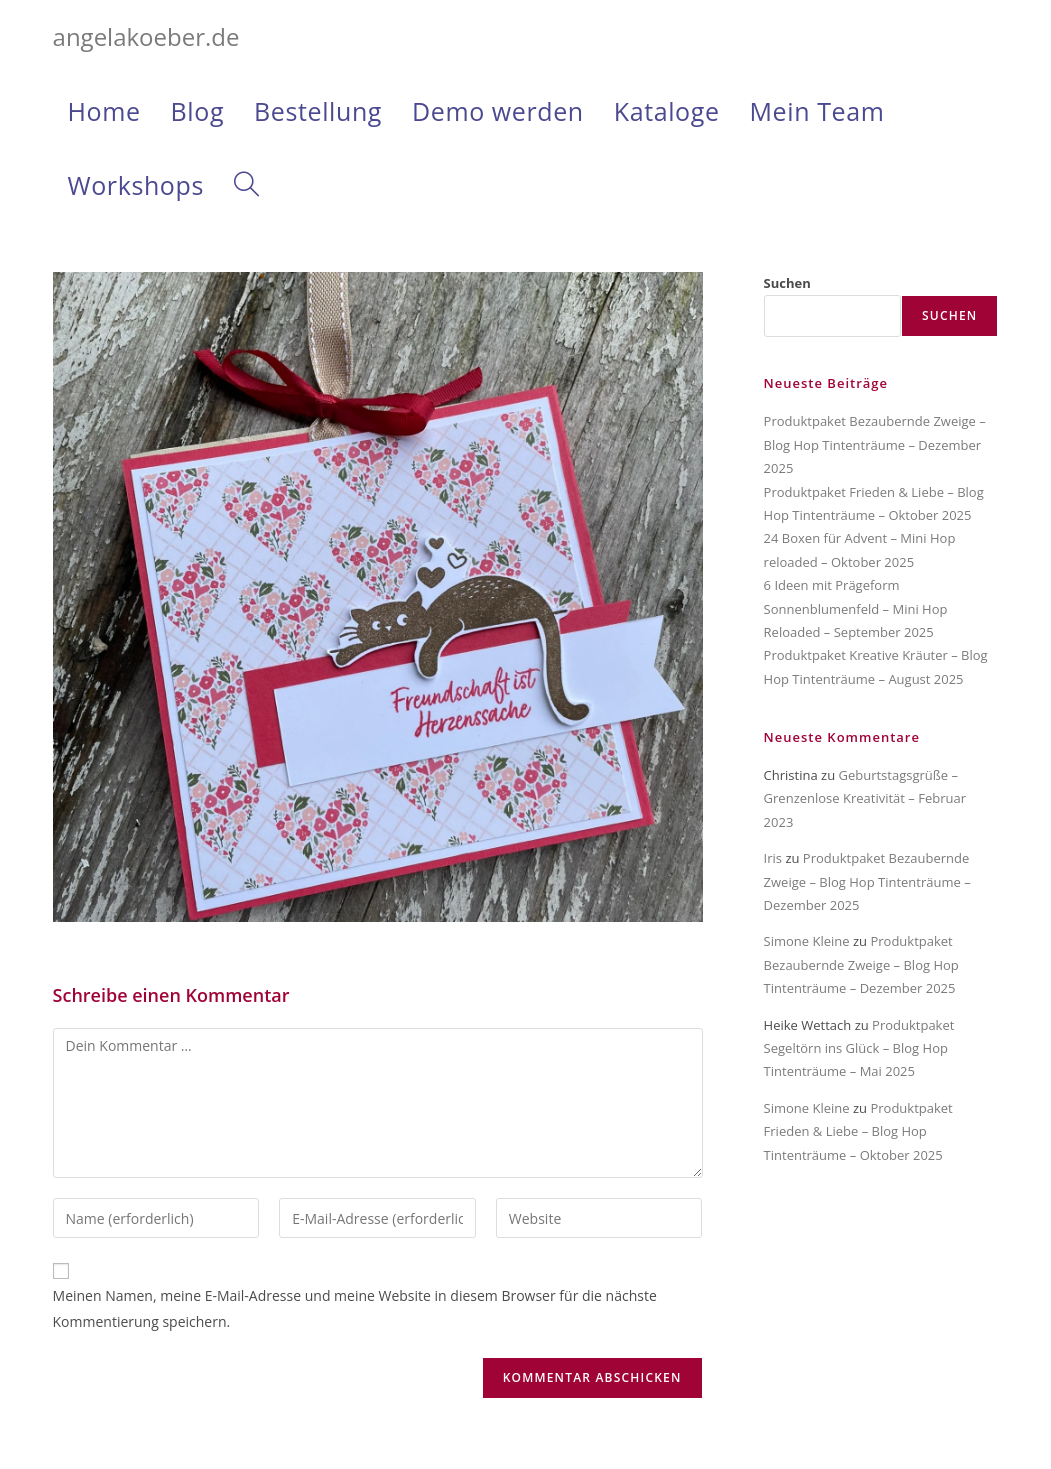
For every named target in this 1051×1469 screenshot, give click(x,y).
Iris (773, 858)
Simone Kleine (807, 941)
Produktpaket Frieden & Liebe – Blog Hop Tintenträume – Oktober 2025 (858, 1131)
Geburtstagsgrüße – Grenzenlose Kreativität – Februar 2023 (865, 798)
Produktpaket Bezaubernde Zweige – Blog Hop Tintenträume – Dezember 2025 (875, 444)
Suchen (787, 283)
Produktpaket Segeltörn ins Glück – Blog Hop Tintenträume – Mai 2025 (859, 1048)
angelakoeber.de (146, 36)
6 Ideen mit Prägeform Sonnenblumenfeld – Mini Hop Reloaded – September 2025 (856, 608)
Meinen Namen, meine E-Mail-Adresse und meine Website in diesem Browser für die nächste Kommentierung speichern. (355, 1308)
